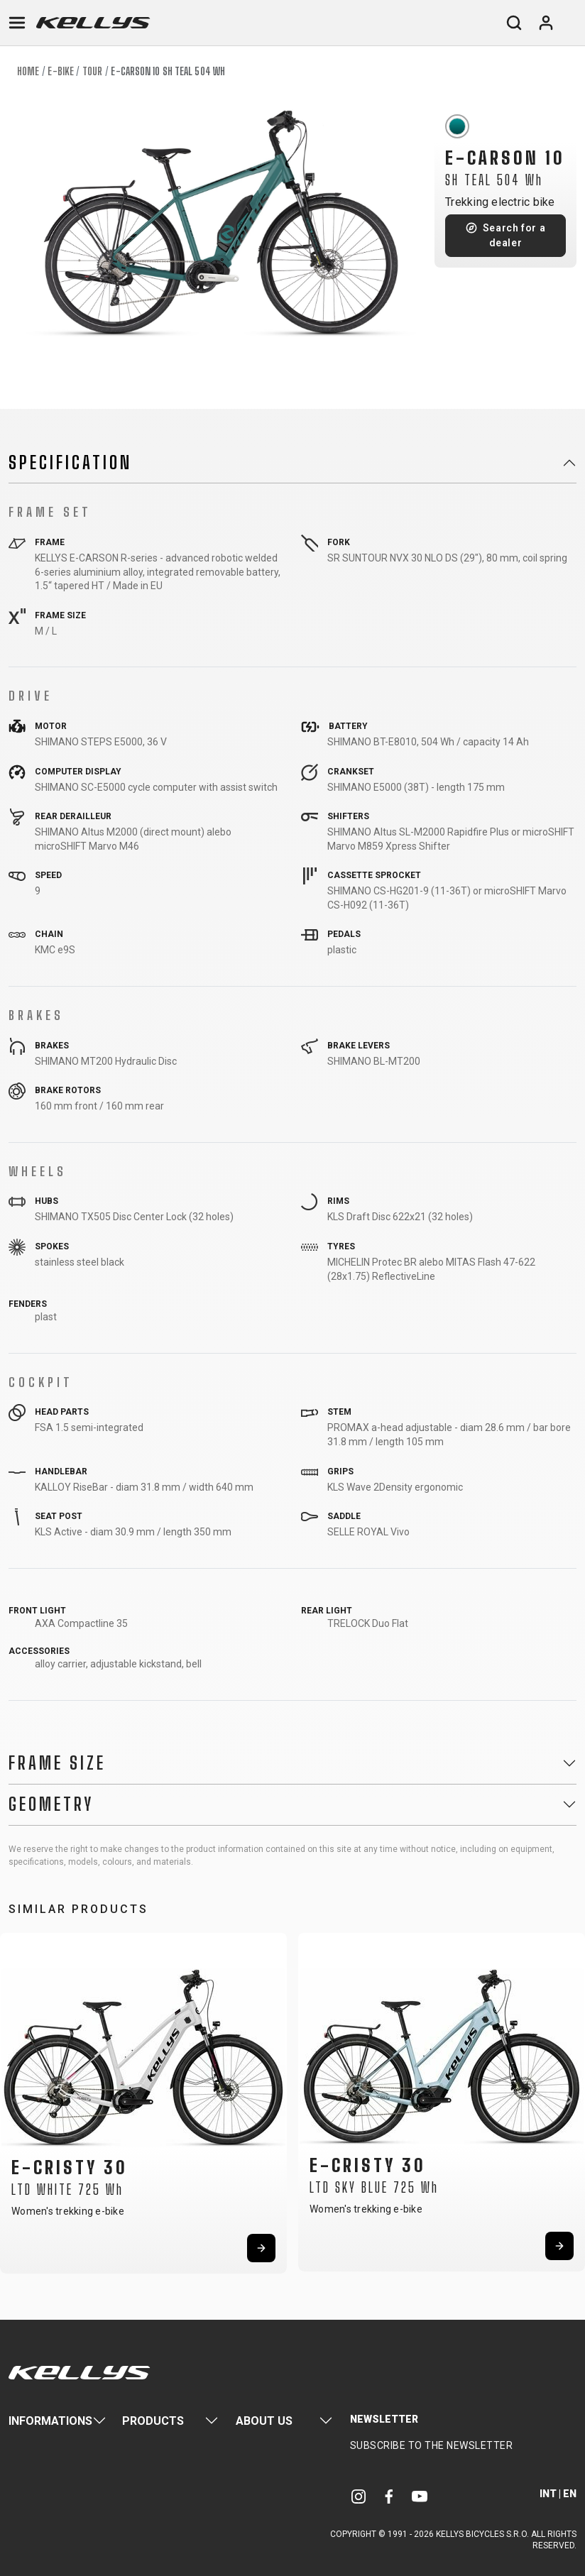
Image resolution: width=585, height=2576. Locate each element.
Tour (92, 71)
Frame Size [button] (57, 1763)
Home (28, 71)
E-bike (61, 71)
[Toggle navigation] (17, 22)
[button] (15, 2099)
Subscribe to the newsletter (431, 2445)
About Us (264, 2421)
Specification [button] (70, 463)
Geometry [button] (51, 1804)
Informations (50, 2421)
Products (153, 2421)
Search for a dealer (514, 235)
